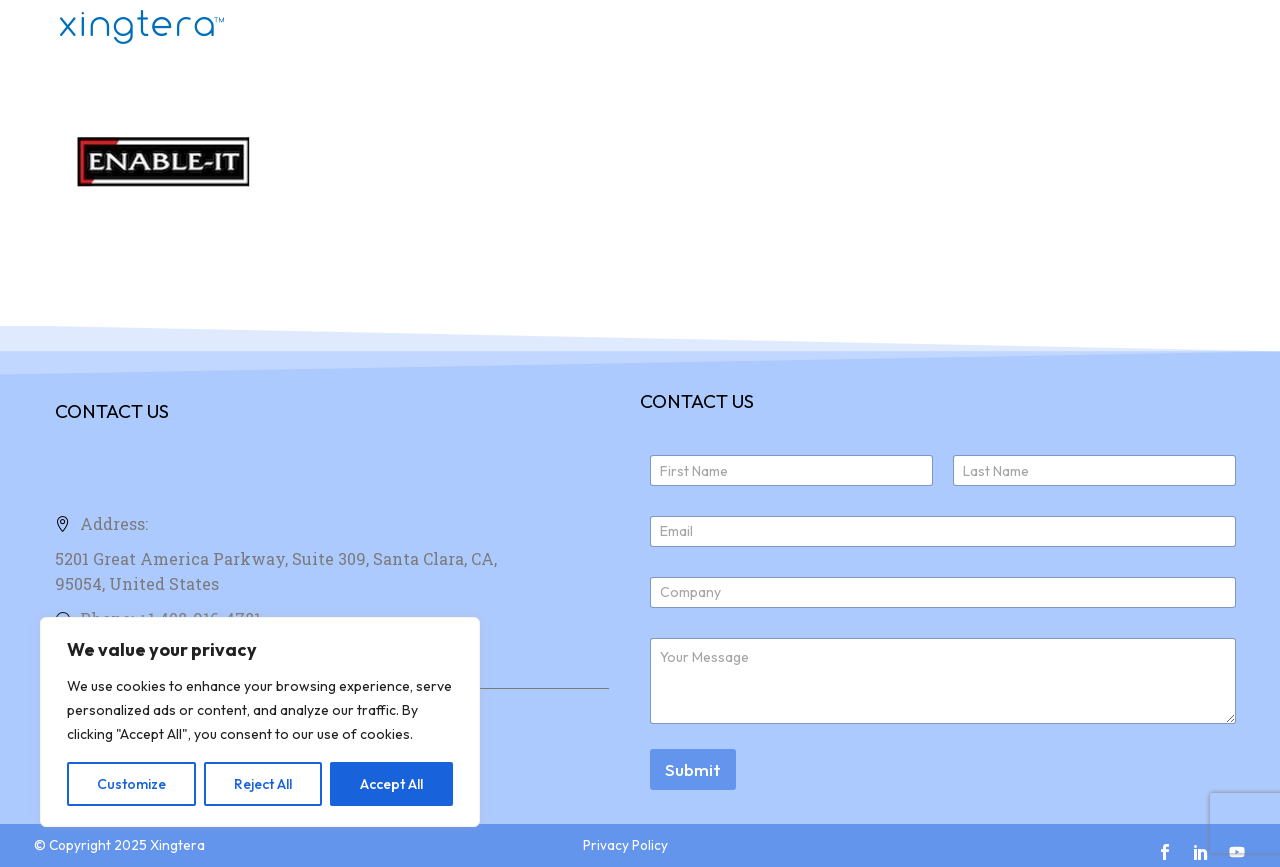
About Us (980, 27)
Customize (131, 784)
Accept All (391, 784)
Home (763, 27)
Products (865, 27)
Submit (693, 769)
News (1182, 27)
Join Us (1089, 27)
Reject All (263, 784)
